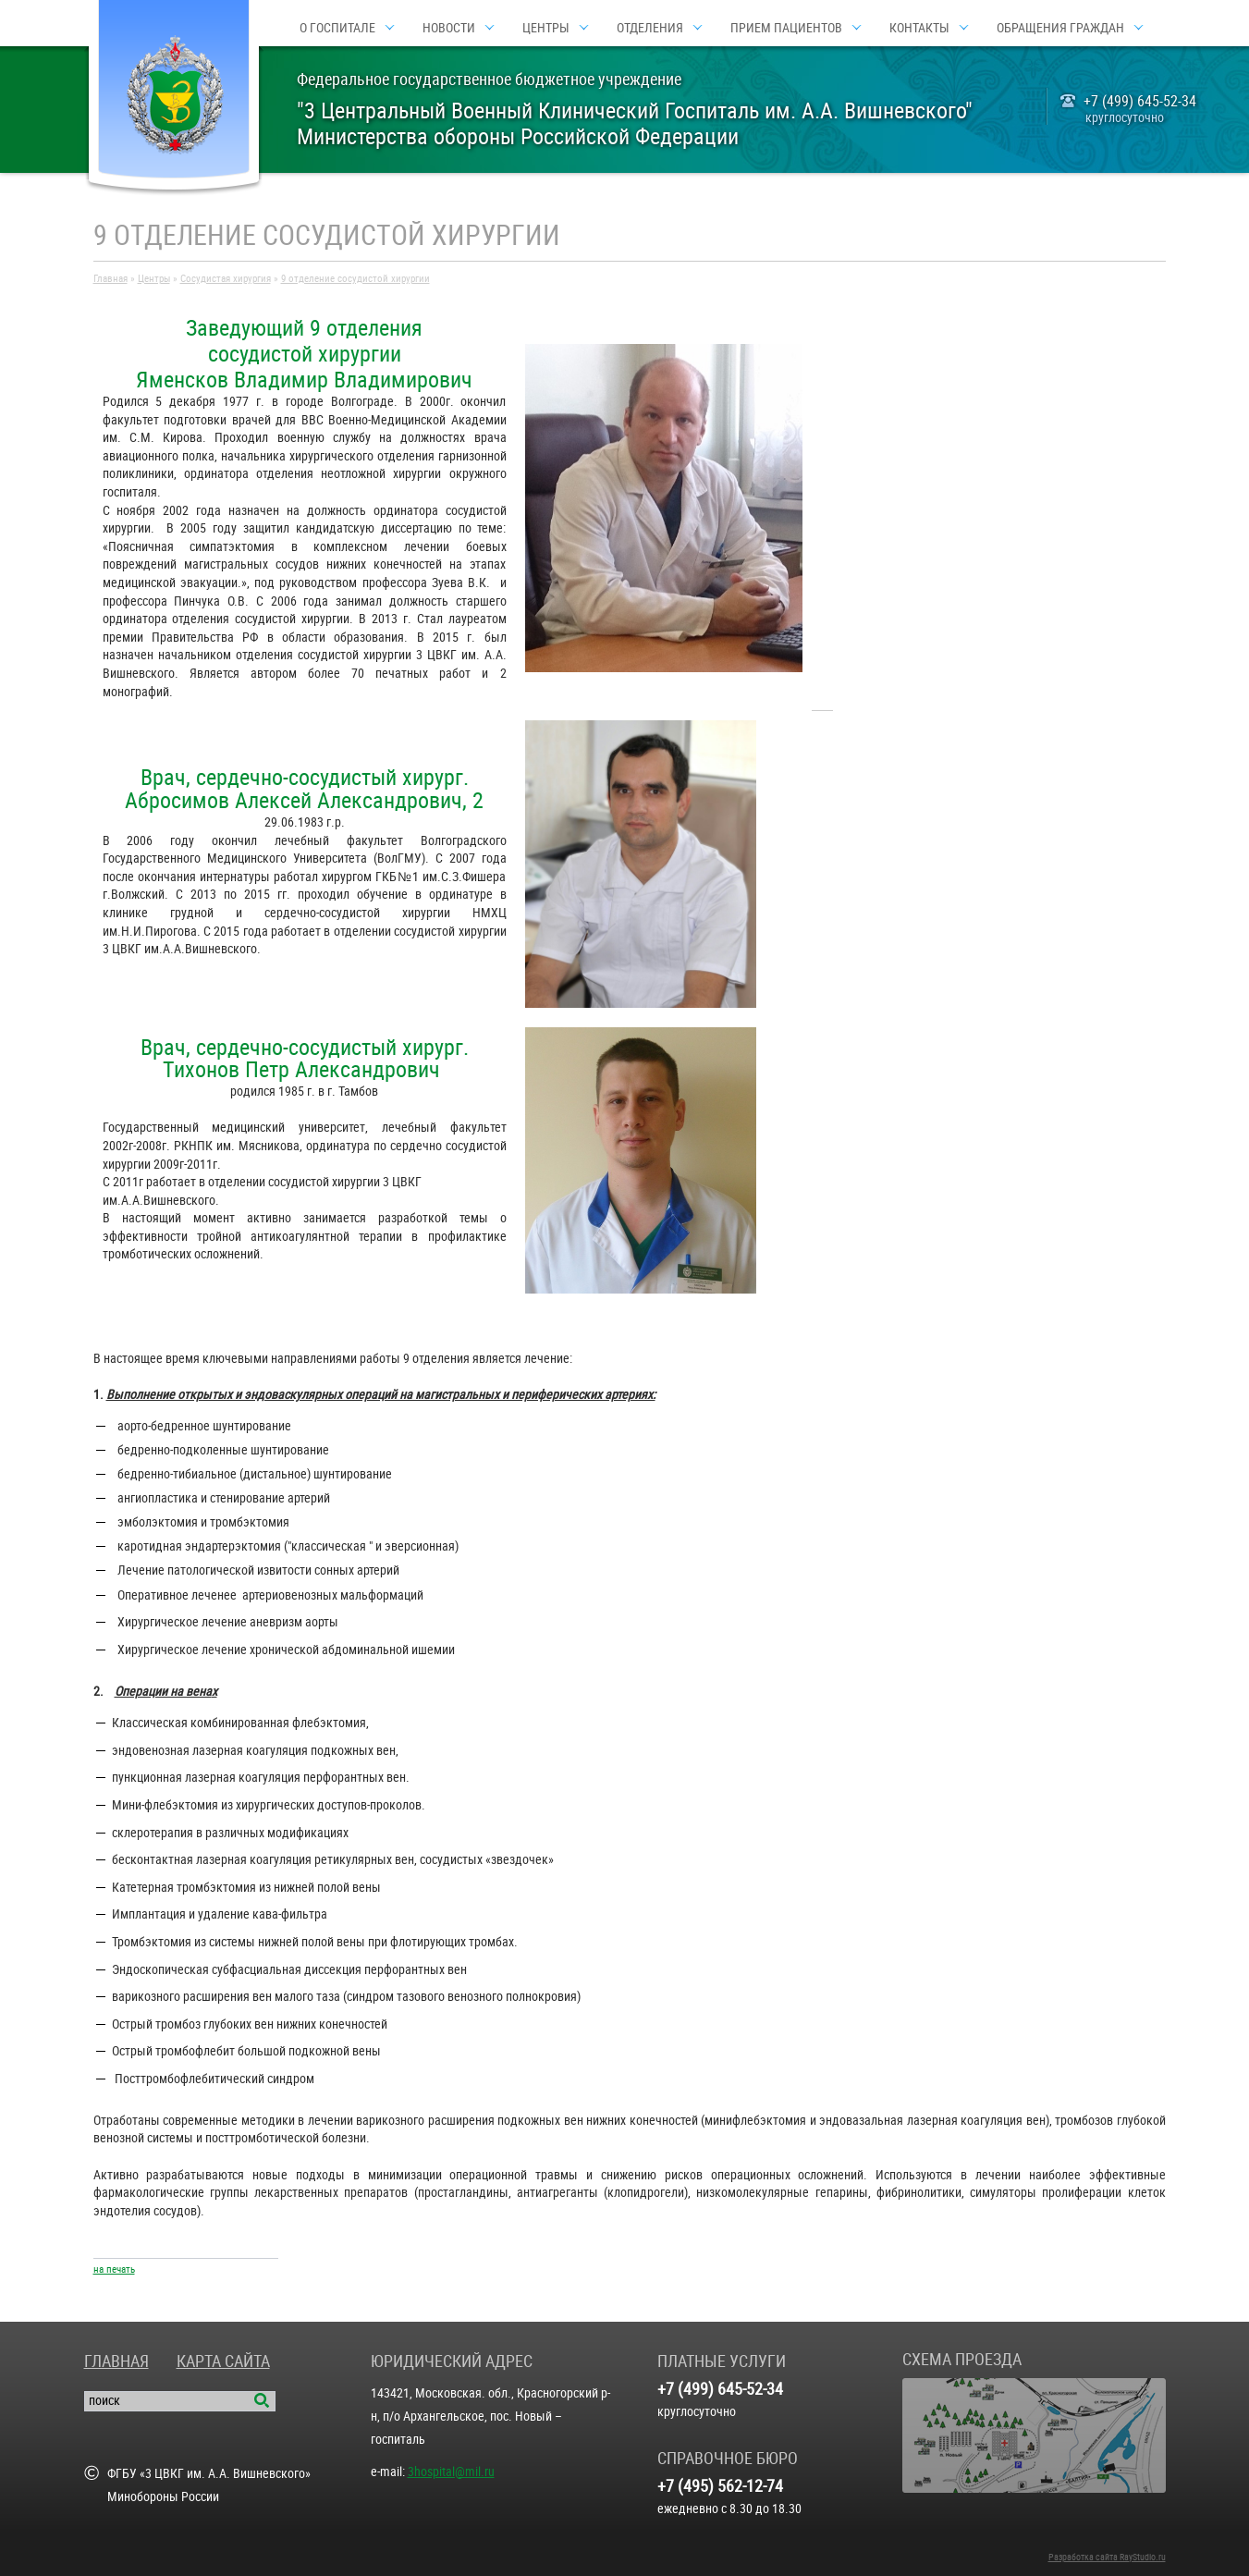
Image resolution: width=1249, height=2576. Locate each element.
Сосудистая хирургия (225, 279)
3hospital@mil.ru (451, 2471)
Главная (110, 279)
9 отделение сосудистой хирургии (355, 279)
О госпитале (337, 27)
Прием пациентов (786, 27)
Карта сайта (223, 2361)
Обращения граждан (1060, 27)
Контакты (919, 27)
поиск (104, 2400)
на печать (114, 2269)
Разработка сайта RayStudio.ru (1107, 2557)
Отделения (650, 27)
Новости (448, 27)
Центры (545, 27)
